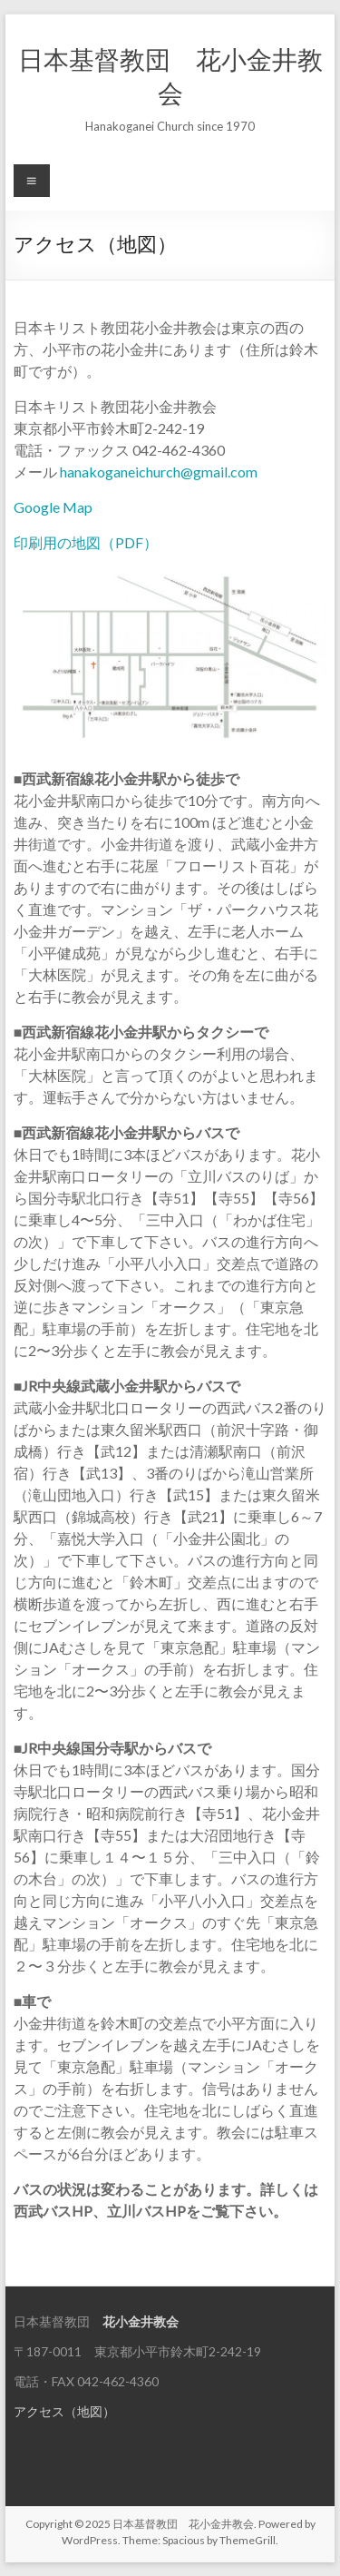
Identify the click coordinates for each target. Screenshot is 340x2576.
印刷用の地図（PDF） (86, 542)
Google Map (53, 507)
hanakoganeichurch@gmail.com (158, 471)
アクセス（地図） (64, 2411)
